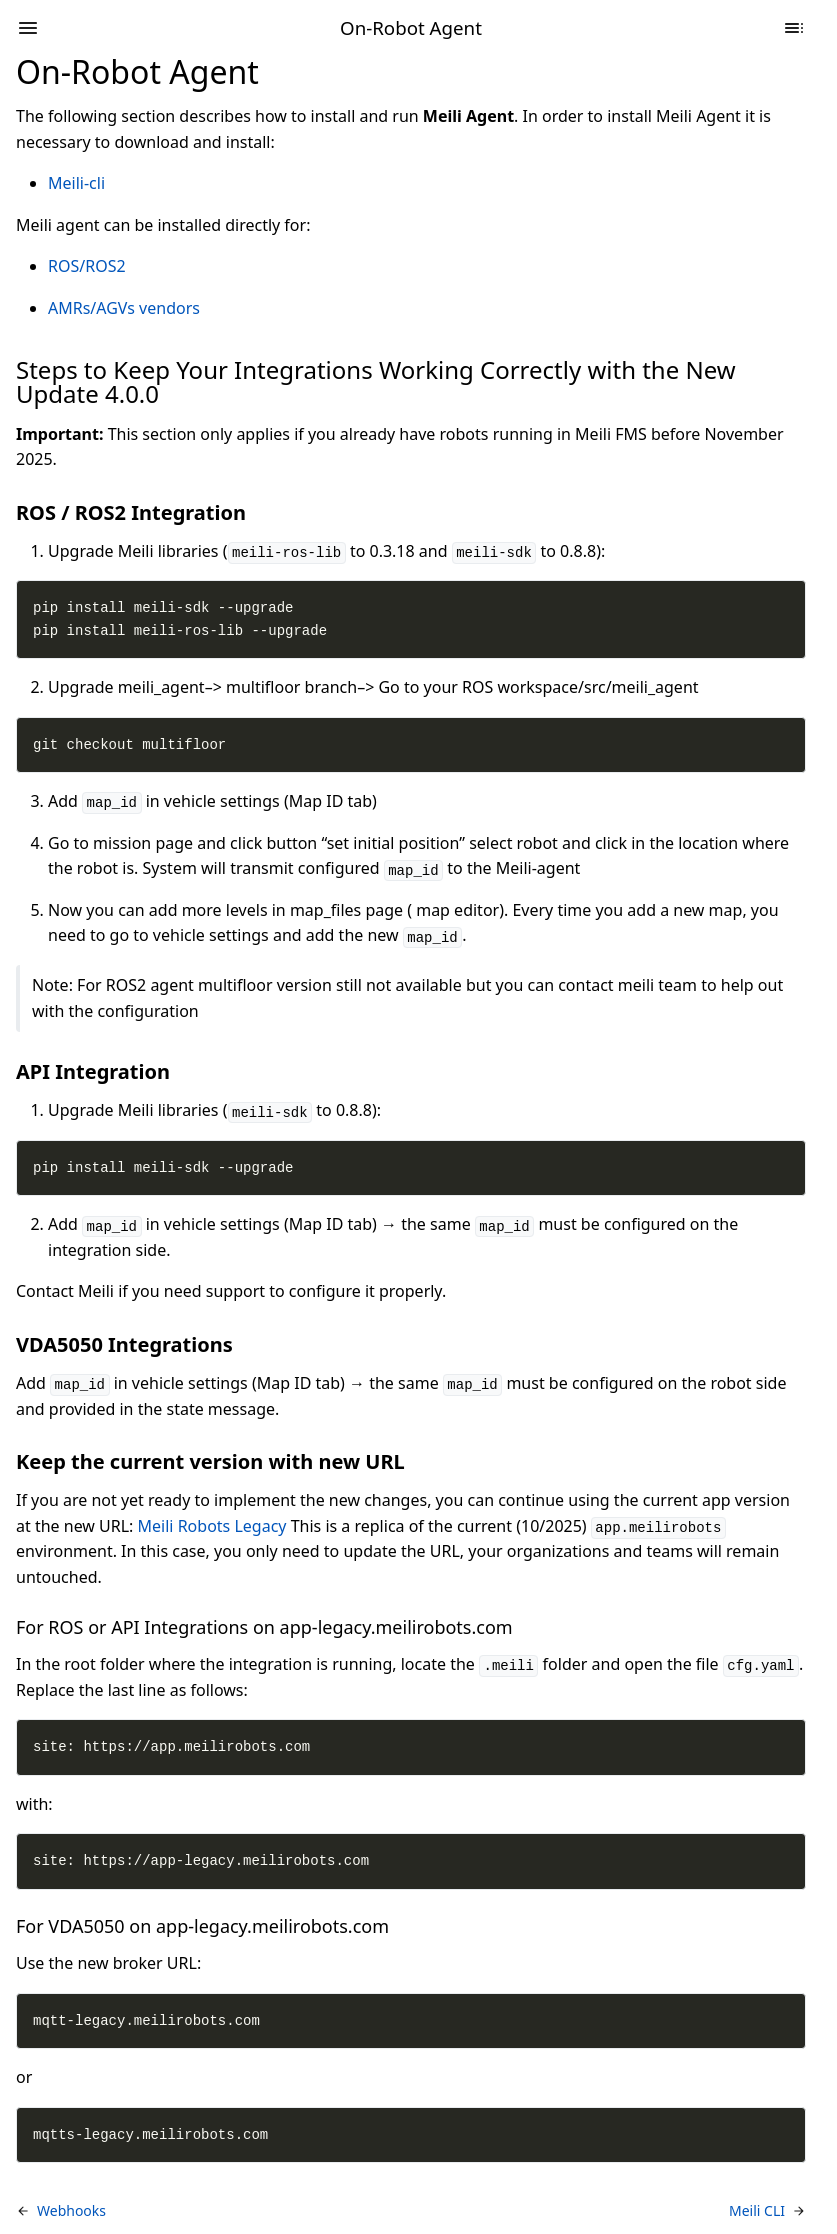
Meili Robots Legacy (212, 1526)
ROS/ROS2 (87, 266)
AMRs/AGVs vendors (124, 308)
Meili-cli (76, 183)
